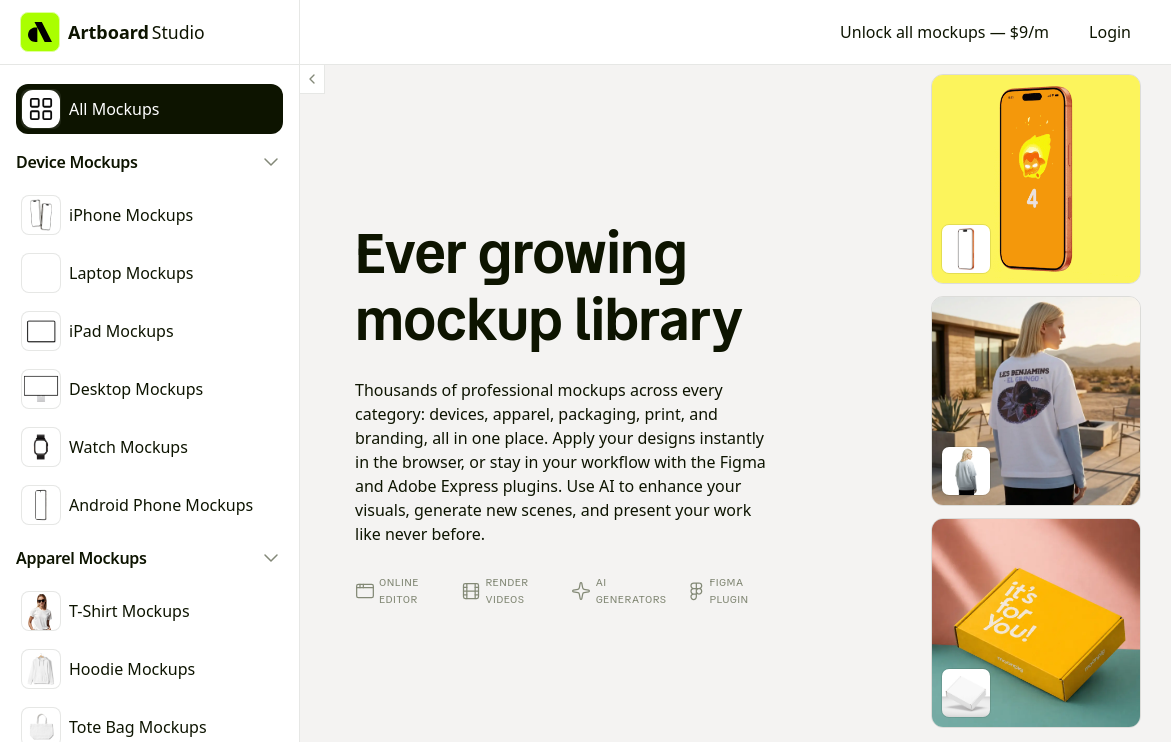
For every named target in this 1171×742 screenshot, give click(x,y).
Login (1110, 32)
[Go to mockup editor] (1036, 179)
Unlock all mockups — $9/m (944, 32)
